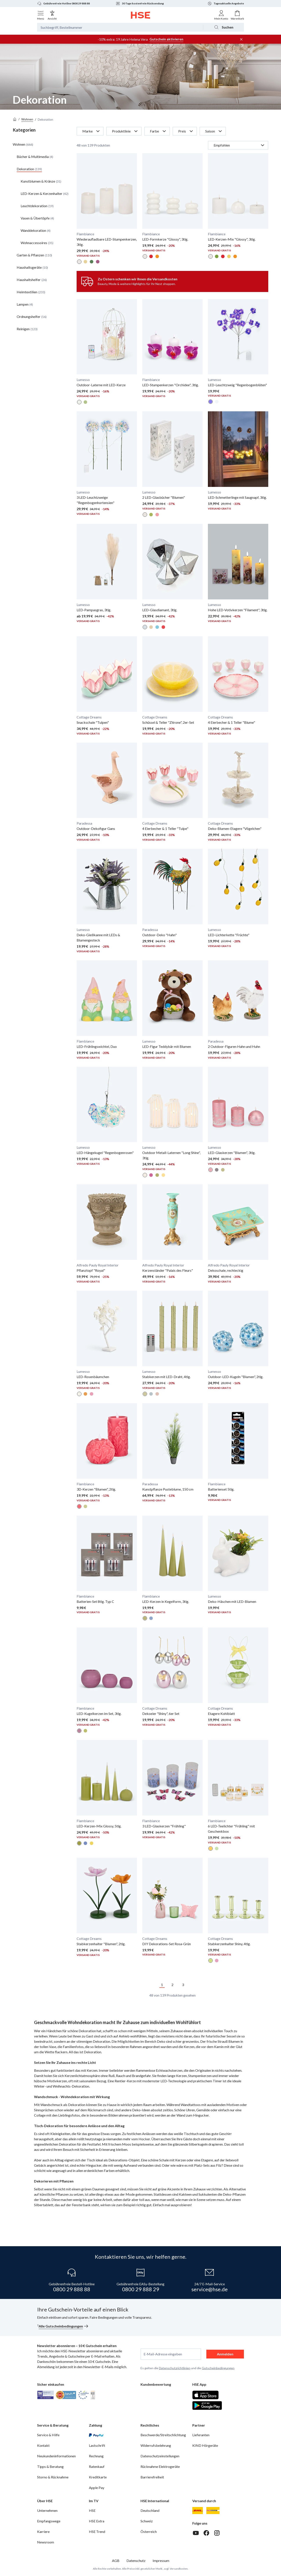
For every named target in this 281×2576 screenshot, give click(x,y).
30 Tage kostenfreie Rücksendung (140, 3)
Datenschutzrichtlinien (174, 2368)
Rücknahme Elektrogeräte (160, 2466)
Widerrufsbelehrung (155, 2445)
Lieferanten (200, 2435)
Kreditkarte (98, 2477)
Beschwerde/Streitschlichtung (163, 2435)
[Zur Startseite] (141, 15)
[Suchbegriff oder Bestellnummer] (120, 27)
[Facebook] (206, 2532)
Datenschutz (136, 2560)
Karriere (43, 2531)
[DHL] (197, 2510)
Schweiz (146, 2521)
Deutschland (149, 2510)
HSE (92, 2510)
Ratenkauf (96, 2466)
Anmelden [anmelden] (225, 2354)
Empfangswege (48, 2521)
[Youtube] (195, 2532)
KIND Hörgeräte (205, 2445)
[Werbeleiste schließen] (241, 39)
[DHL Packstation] (213, 2510)
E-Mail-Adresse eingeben (163, 2354)
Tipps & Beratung (50, 2466)
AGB (115, 2560)
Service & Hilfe (48, 2435)
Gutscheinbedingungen (218, 2368)
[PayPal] (96, 2435)
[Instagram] (216, 2532)
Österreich (148, 2531)
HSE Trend (97, 2531)
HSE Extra (96, 2521)
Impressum (161, 2560)
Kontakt (43, 2445)
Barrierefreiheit (152, 2477)
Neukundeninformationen (56, 2456)
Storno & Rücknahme (52, 2477)
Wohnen (27, 119)
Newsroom (45, 2542)
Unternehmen (47, 2510)
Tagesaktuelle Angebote (225, 3)
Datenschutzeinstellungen (159, 2456)
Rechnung (96, 2456)
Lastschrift (97, 2445)
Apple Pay (96, 2487)
